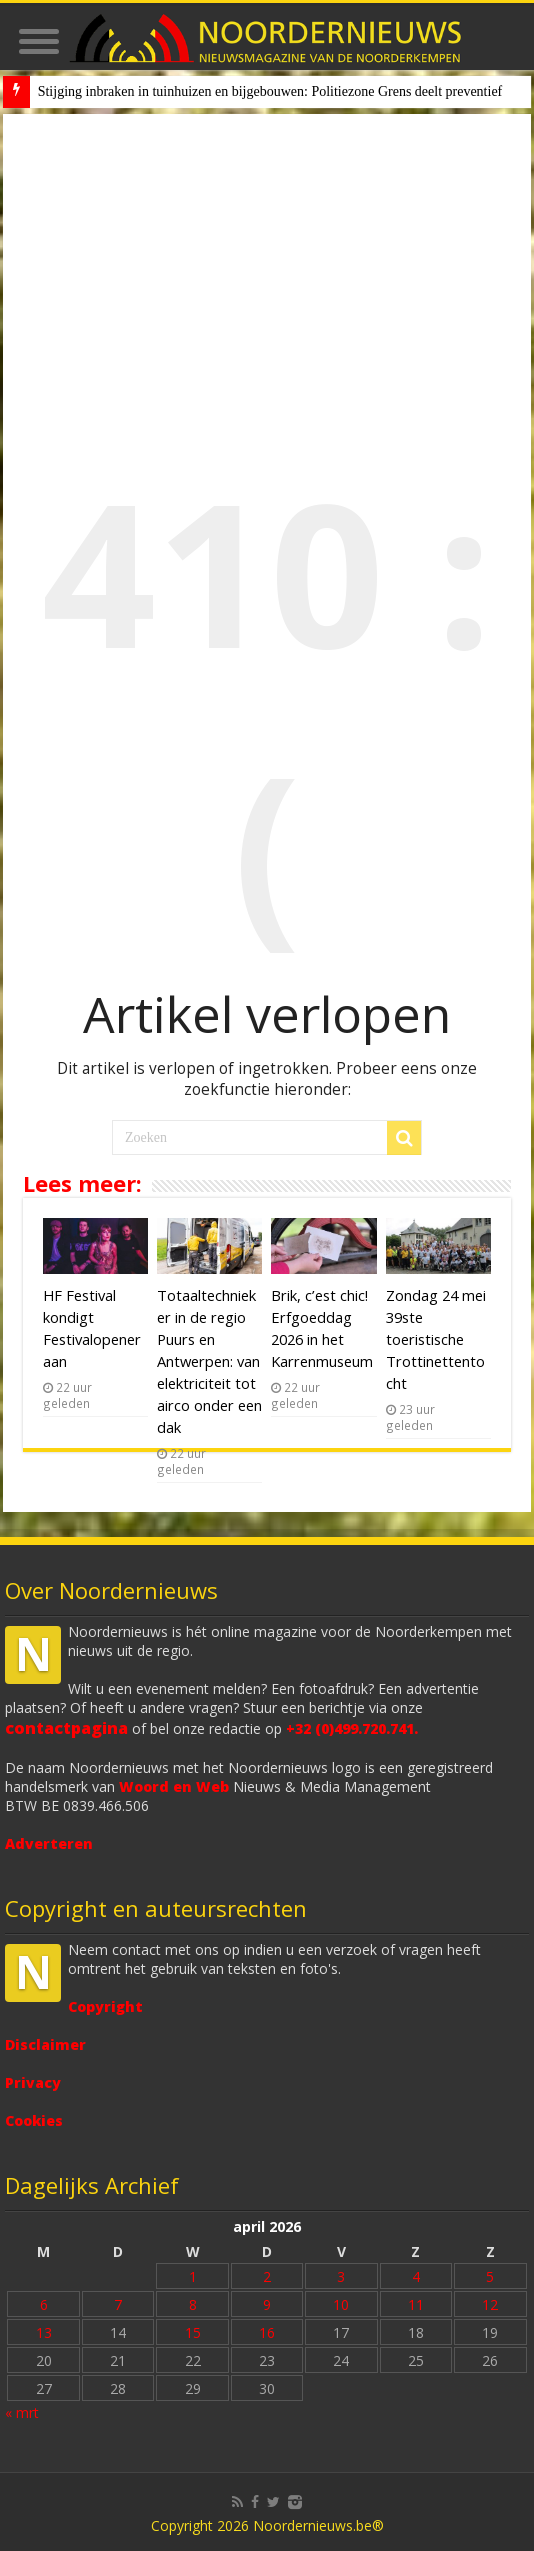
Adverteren (49, 1843)
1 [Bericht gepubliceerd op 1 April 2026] (193, 2276)
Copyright (105, 2006)
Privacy (33, 2082)
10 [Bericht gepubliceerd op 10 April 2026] (341, 2304)
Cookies (34, 2120)
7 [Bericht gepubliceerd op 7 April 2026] (118, 2304)
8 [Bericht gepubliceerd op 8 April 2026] (193, 2304)
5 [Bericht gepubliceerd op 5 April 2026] (490, 2276)
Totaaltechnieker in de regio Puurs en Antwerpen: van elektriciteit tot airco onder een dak (209, 1361)
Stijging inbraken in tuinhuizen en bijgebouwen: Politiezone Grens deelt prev (254, 91)
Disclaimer (45, 2044)
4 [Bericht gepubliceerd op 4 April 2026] (416, 2276)
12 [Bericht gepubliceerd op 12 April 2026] (490, 2304)
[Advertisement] (267, 264)
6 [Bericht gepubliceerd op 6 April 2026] (44, 2304)
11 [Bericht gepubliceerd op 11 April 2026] (416, 2304)
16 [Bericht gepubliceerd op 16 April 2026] (267, 2332)
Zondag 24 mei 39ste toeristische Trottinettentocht (436, 1339)
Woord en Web (174, 1786)
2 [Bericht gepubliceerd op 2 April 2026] (267, 2276)
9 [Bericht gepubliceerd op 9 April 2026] (267, 2304)
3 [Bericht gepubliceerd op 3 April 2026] (341, 2276)
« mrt (22, 2412)
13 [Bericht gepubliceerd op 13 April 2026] (44, 2332)
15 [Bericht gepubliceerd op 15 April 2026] (193, 2332)
